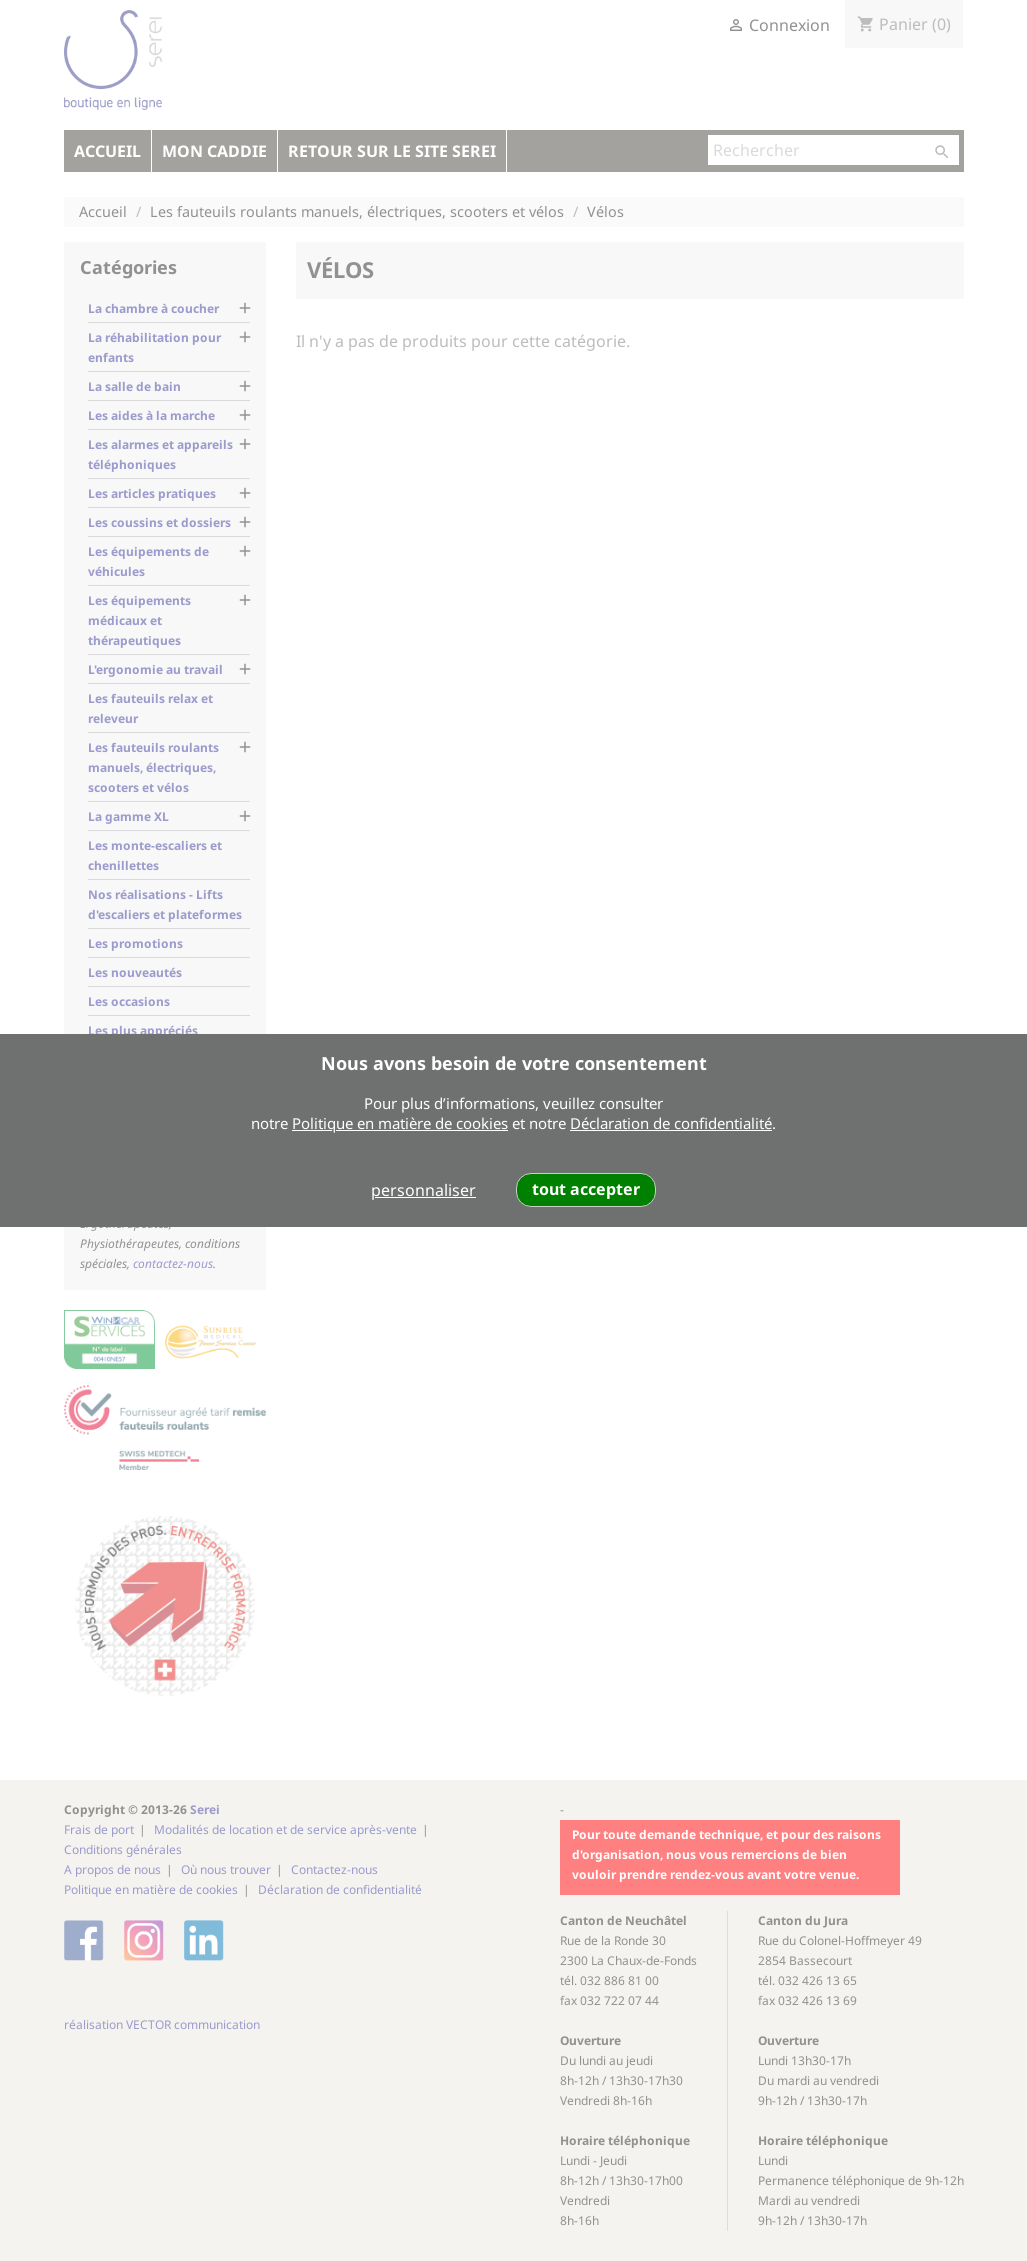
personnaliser (423, 1190)
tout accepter (586, 1189)
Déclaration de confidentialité (671, 1123)
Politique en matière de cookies (400, 1123)
